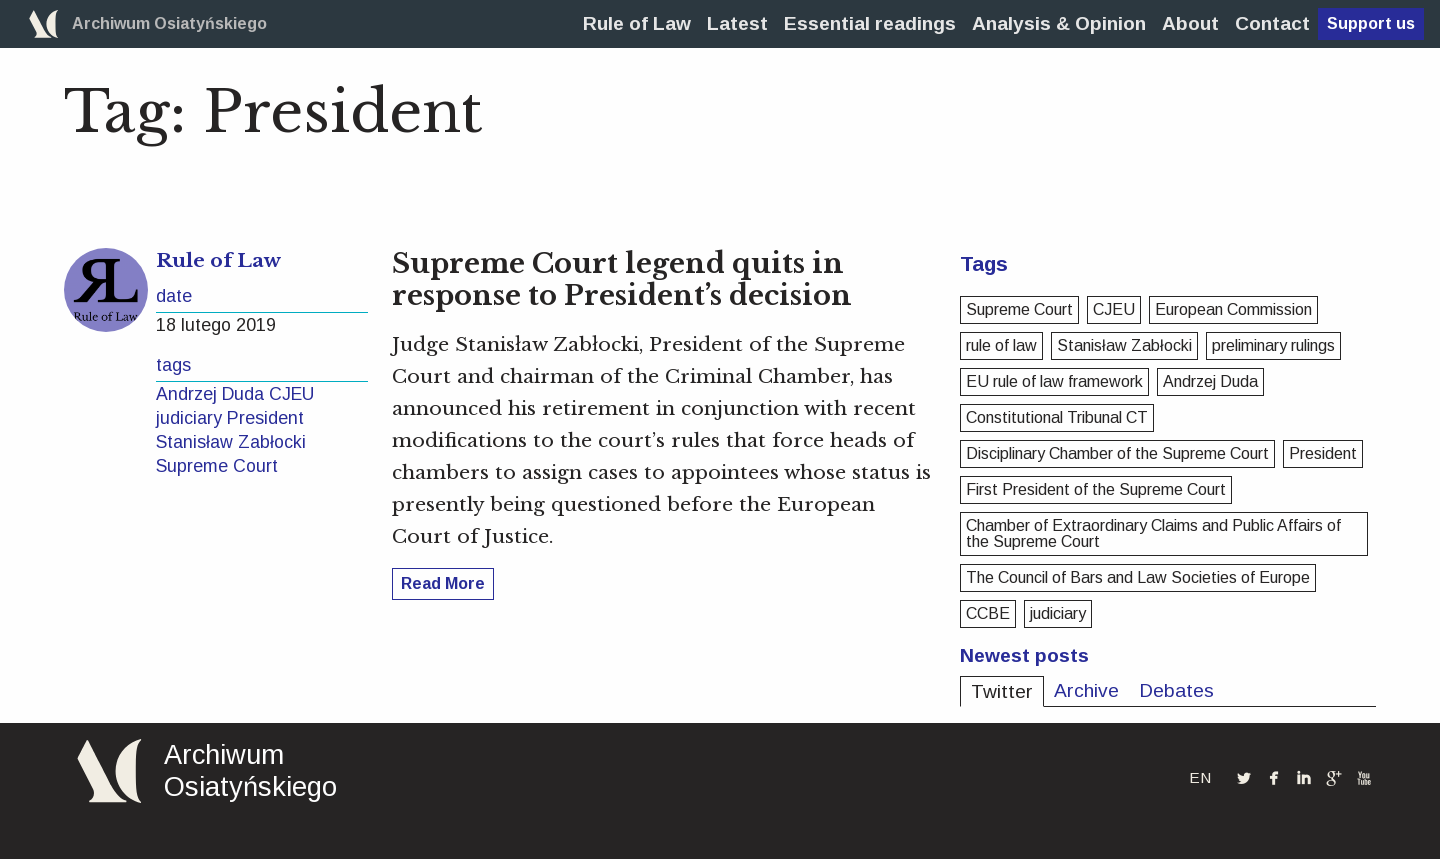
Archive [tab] (1086, 690)
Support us (1371, 23)
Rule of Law (637, 23)
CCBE (988, 613)
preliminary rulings (1273, 345)
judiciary (189, 418)
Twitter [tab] (1002, 691)
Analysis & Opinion (1059, 23)
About (1190, 23)
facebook (1274, 777)
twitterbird (1244, 778)
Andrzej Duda (210, 394)
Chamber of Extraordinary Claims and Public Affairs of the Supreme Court (1153, 533)
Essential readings (870, 23)
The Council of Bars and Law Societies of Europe (1138, 577)
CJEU (291, 394)
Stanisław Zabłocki (231, 442)
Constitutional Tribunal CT (1057, 417)
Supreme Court (217, 466)
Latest (737, 23)
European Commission (1233, 309)
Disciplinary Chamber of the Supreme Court (1117, 453)
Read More (443, 583)
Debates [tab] (1176, 690)
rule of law (1001, 345)
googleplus (1334, 778)
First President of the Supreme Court (1096, 489)
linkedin (1304, 778)
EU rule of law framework (1054, 381)
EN (1200, 777)
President (265, 418)
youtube (1364, 778)
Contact (1272, 23)
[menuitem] (637, 23)
